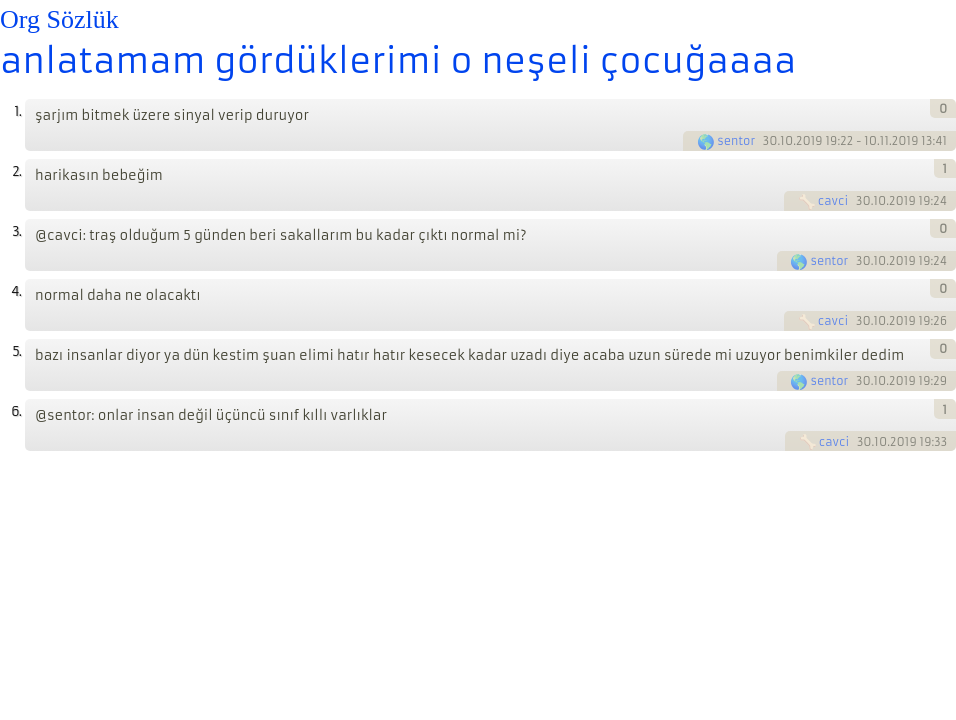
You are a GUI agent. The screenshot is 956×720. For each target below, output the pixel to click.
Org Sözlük (59, 19)
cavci (833, 201)
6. (16, 411)
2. (16, 171)
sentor (736, 141)
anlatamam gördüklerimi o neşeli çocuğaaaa (398, 61)
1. (17, 111)
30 (770, 141)
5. (16, 351)
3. (16, 231)
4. (16, 291)
